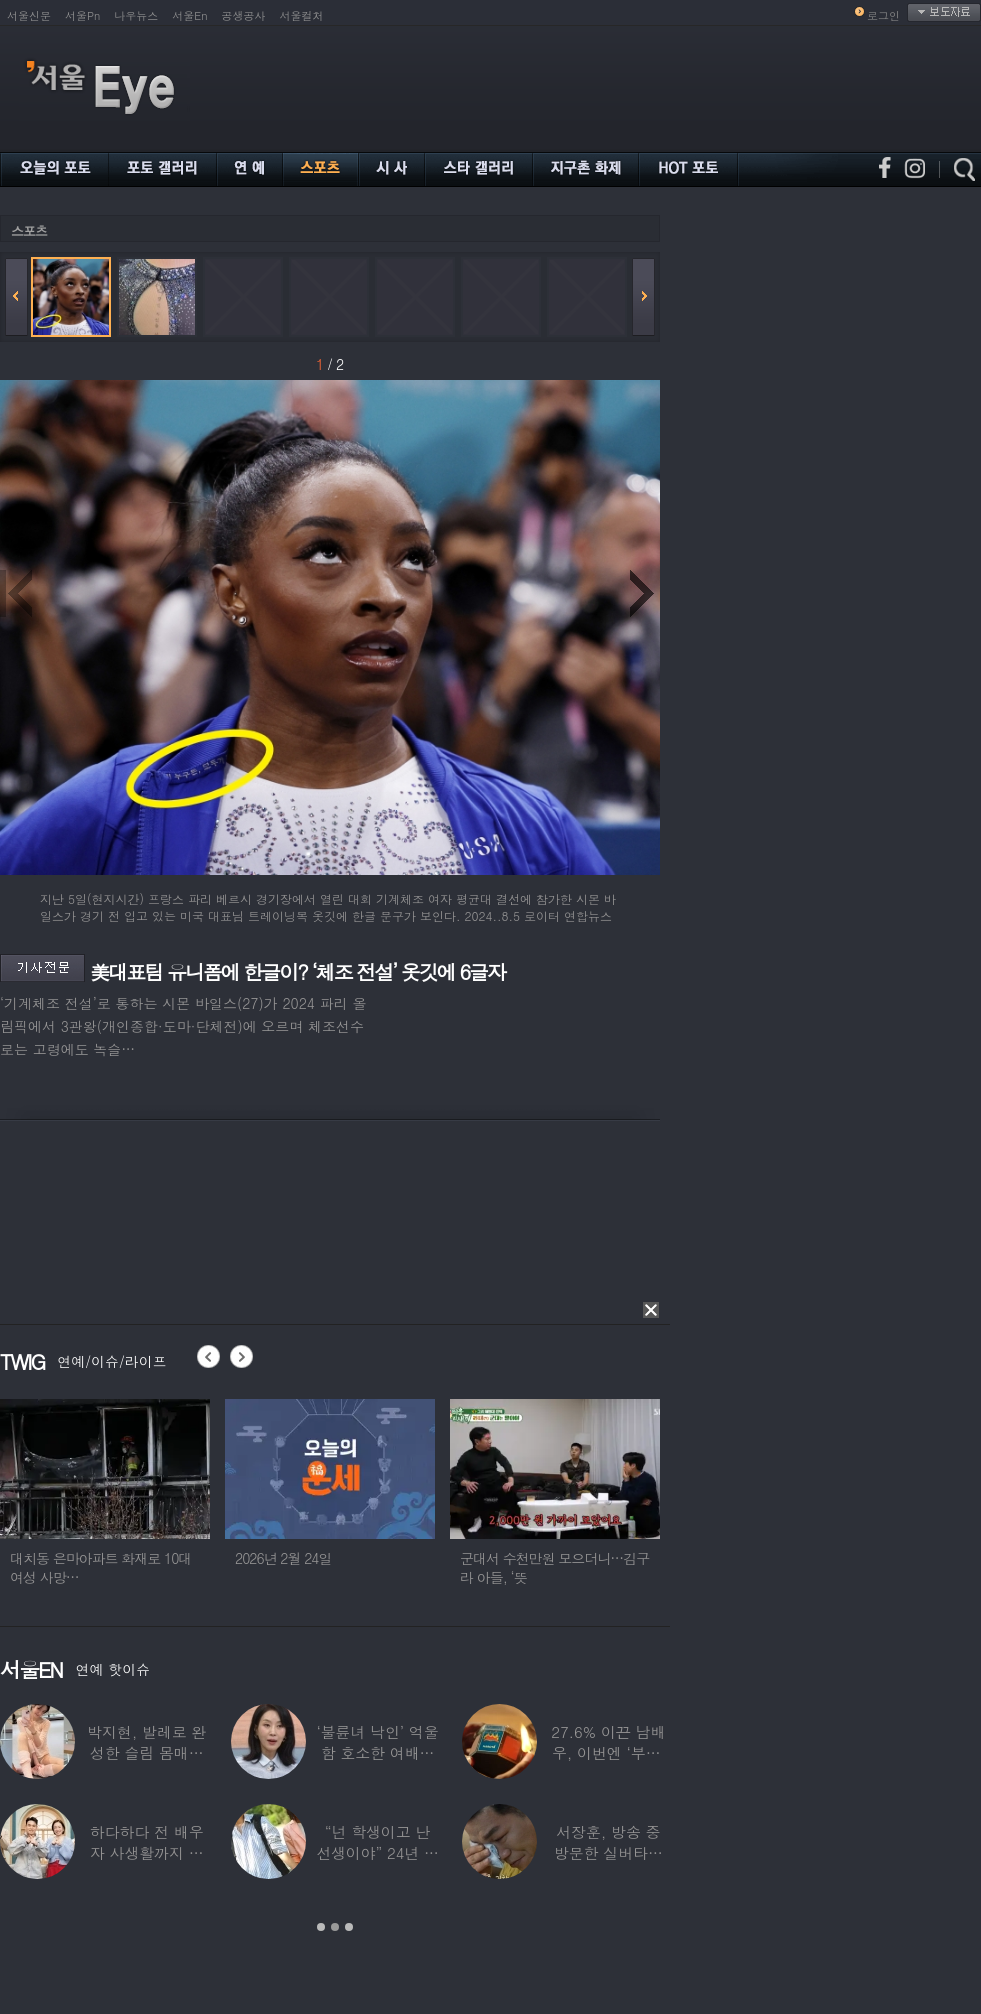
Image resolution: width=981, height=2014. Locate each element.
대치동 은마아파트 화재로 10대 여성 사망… (110, 1567)
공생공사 (244, 15)
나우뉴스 (136, 15)
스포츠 (29, 230)
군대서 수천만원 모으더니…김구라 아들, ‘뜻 (564, 1567)
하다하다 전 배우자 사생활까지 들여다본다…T (147, 1852)
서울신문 (29, 15)
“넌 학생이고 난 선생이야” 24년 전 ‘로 (377, 1852)
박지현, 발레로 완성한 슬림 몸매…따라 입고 (146, 1752)
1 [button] (321, 1927)
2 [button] (335, 1927)
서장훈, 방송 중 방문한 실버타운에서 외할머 (608, 1852)
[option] (115, 1501)
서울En (189, 15)
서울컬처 (302, 15)
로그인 (883, 15)
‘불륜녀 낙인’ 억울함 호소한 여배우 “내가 (377, 1752)
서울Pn (82, 15)
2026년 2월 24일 (293, 1558)
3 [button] (349, 1927)
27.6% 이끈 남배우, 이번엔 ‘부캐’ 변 (608, 1752)
